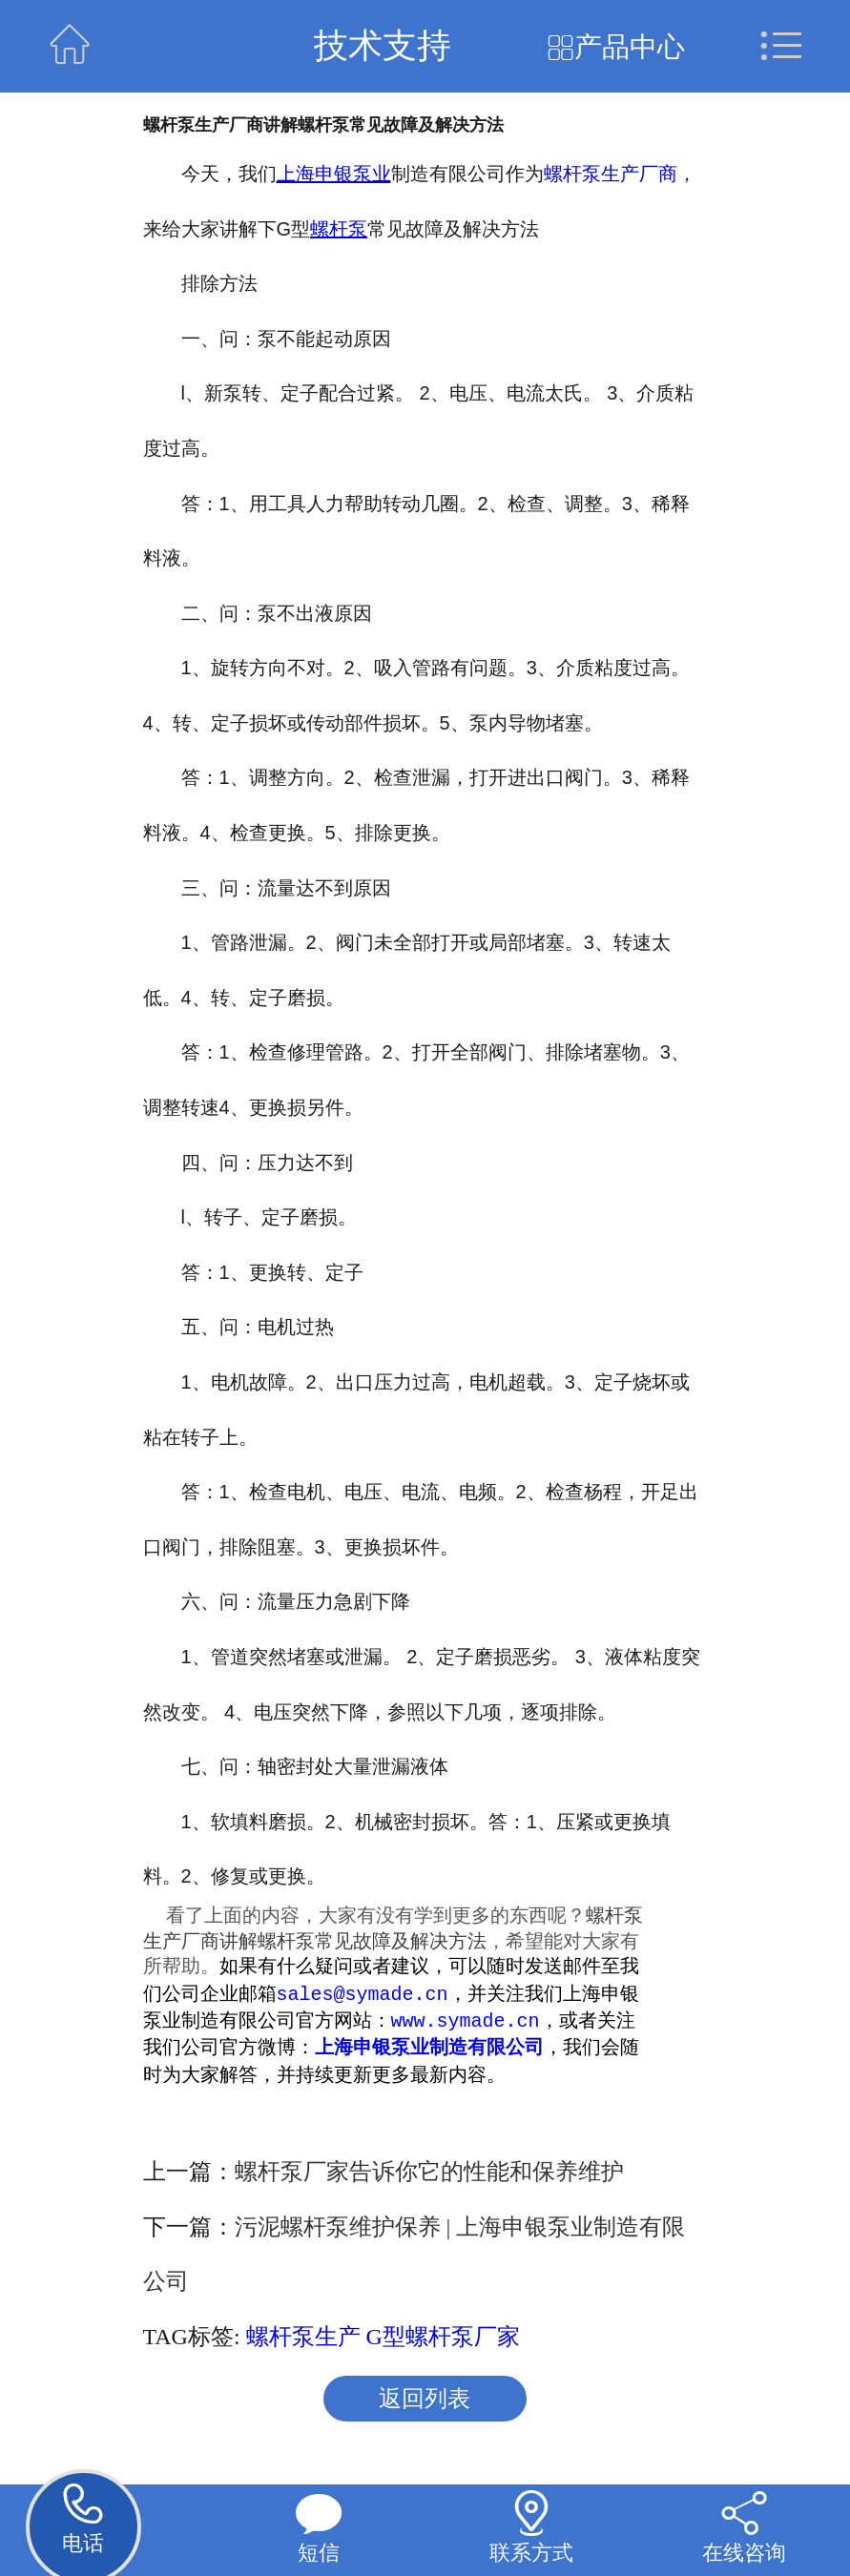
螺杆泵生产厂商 (610, 173)
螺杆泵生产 (303, 2338)
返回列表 (424, 2401)
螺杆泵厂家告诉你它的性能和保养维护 (429, 2174)
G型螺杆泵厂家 (443, 2338)
